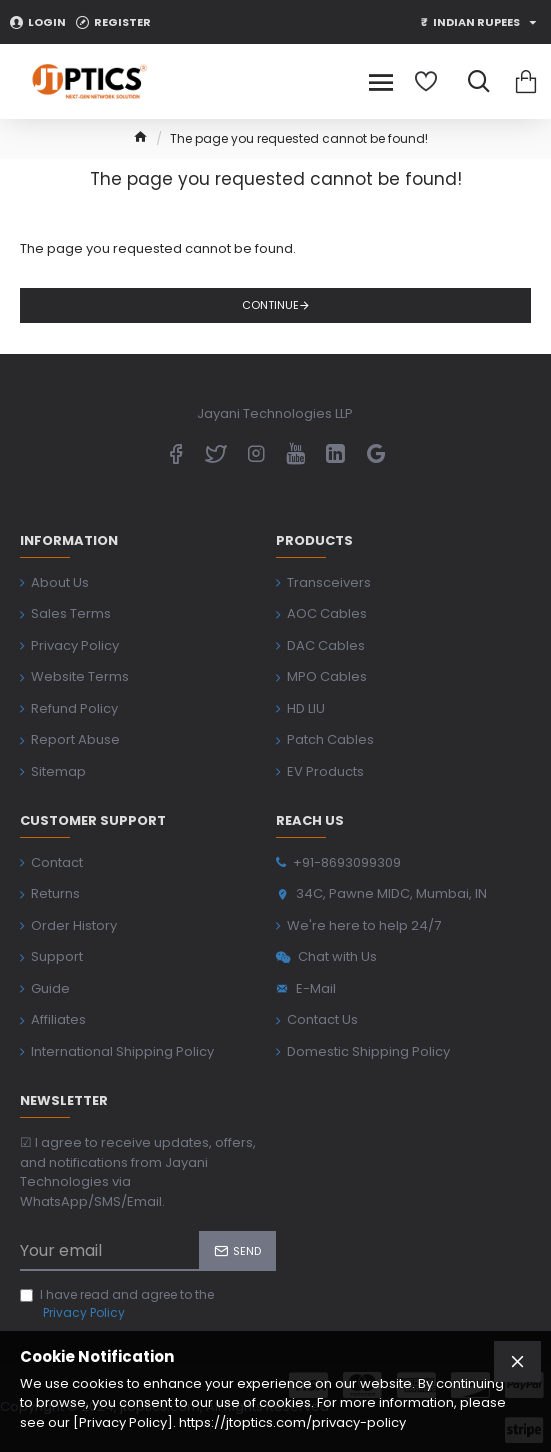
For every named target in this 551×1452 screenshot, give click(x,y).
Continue (270, 305)
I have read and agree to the (117, 1304)
